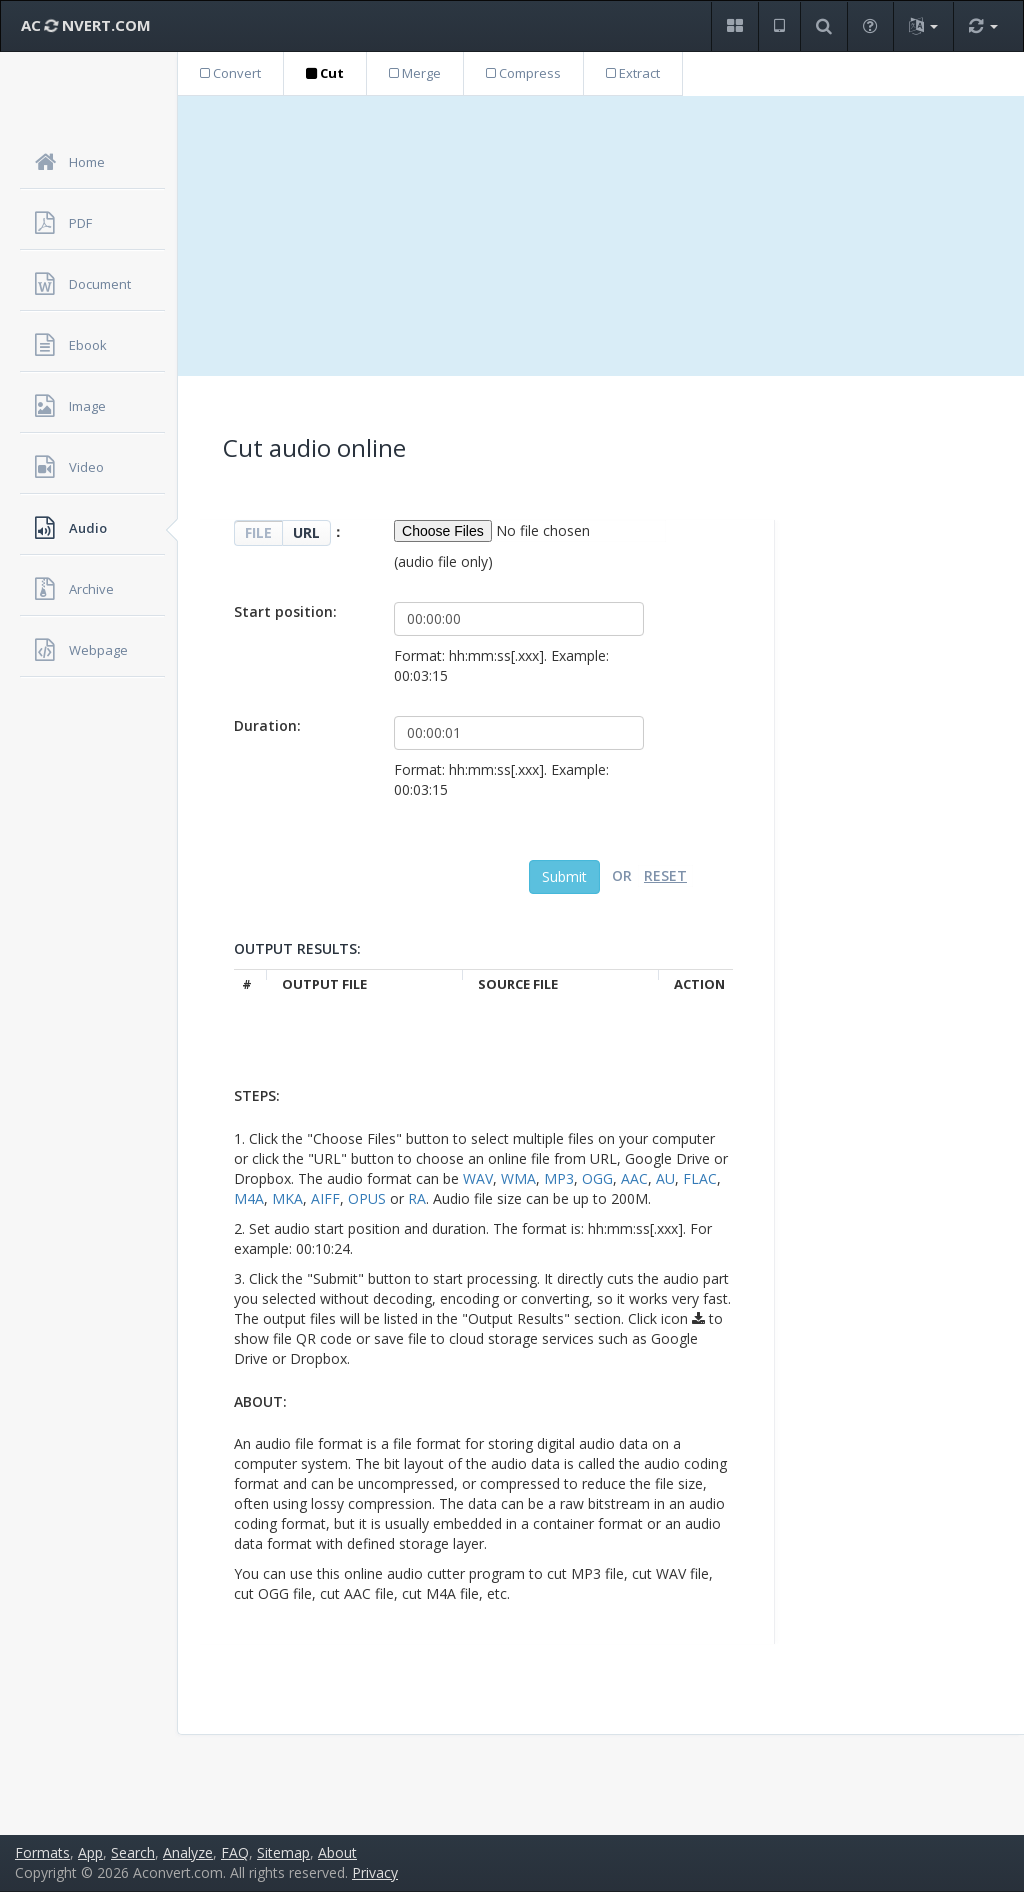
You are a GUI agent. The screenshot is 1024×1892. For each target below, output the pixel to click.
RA (417, 1198)
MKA (287, 1198)
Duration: (267, 725)
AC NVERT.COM (86, 25)
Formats (42, 1852)
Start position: (285, 611)
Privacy (375, 1872)
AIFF (325, 1198)
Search (133, 1852)
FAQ (235, 1852)
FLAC (700, 1178)
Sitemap (283, 1852)
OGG (597, 1178)
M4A (249, 1198)
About (337, 1852)
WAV (478, 1178)
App (90, 1852)
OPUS (367, 1198)
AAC (634, 1178)
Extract (633, 73)
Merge (415, 73)
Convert (230, 73)
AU (665, 1178)
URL (306, 532)
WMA (518, 1178)
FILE (258, 532)
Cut (325, 73)
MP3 (559, 1178)
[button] (734, 26)
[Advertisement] (601, 236)
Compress (523, 73)
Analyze (188, 1852)
